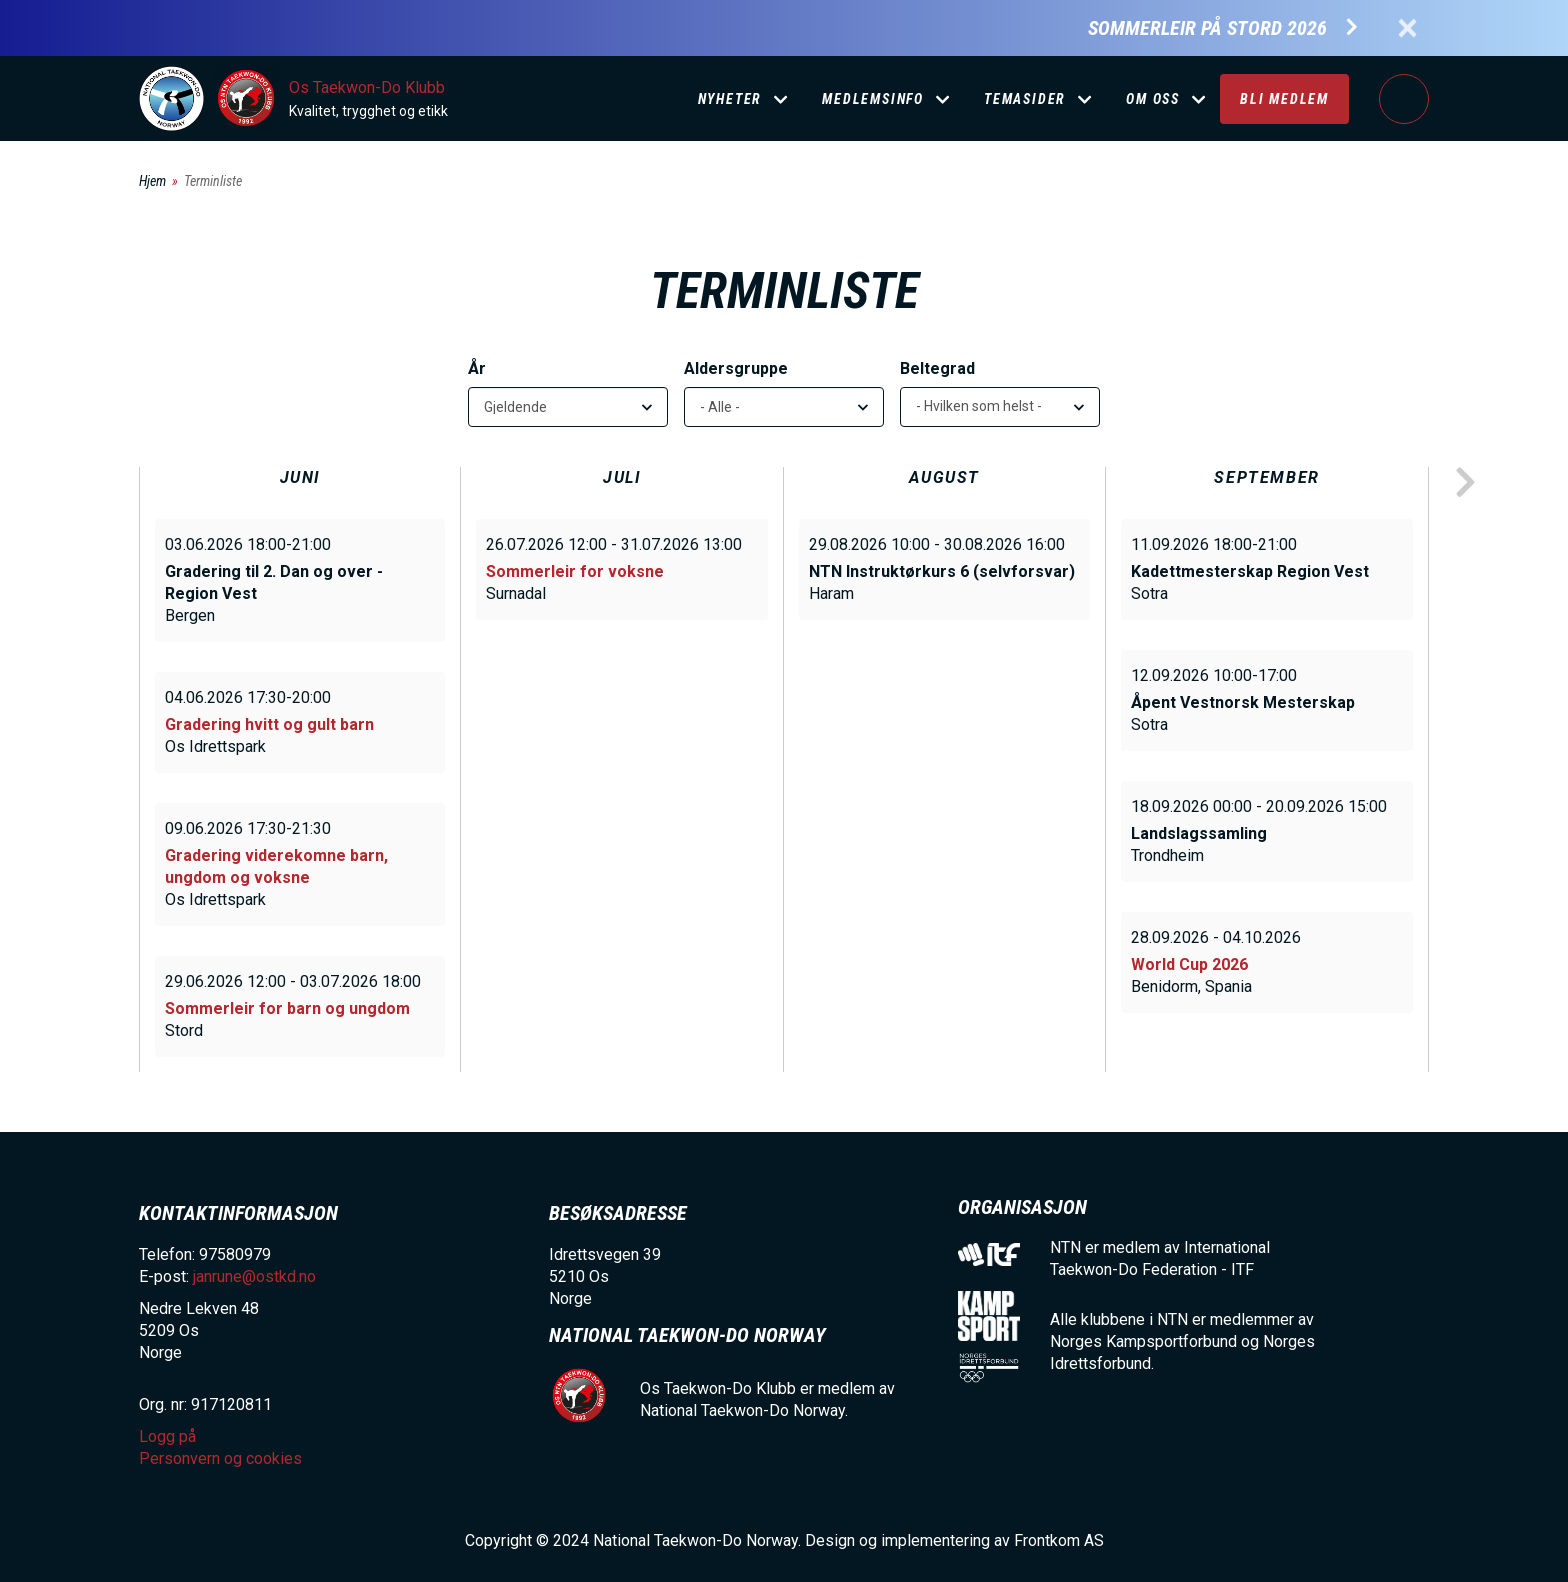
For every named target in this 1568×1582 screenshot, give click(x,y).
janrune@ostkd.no (254, 1276)
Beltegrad (937, 368)
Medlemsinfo (873, 99)
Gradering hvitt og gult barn (269, 724)
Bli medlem (1284, 99)
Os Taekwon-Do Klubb (367, 87)
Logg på (1404, 99)
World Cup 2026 (1189, 964)
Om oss (1153, 99)
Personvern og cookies (220, 1458)
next (1465, 483)
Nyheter (730, 99)
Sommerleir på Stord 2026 (1207, 28)
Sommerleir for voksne (575, 571)
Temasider (1025, 99)
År (477, 368)
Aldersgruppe (736, 368)
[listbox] (1000, 407)
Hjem (152, 181)
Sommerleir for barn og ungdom (287, 1008)
